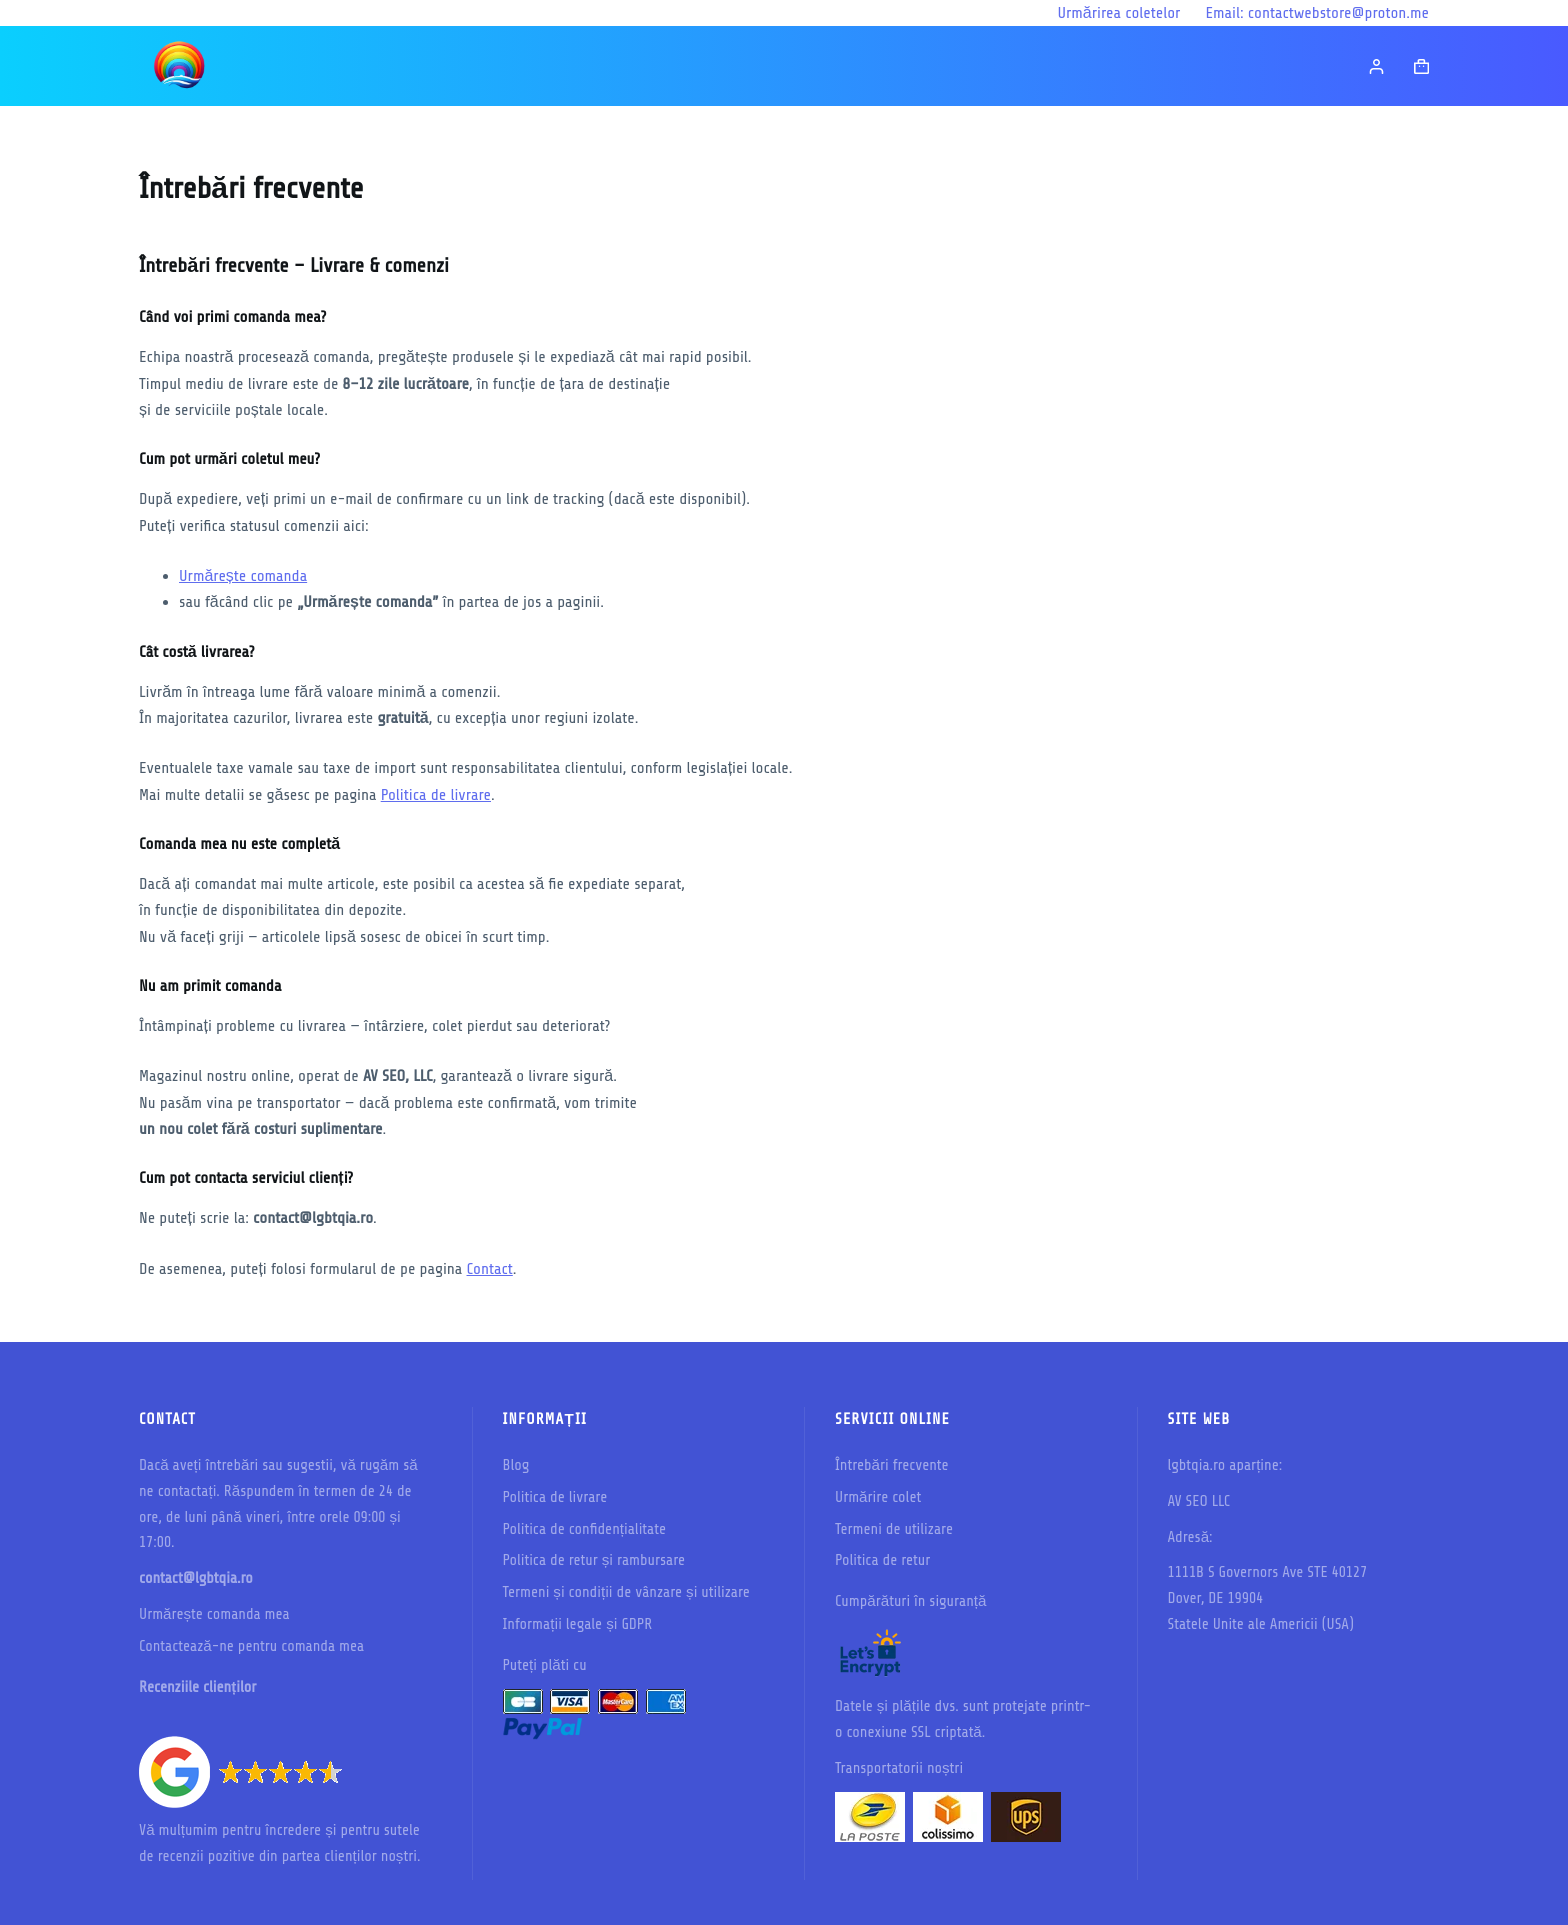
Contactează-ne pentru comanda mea (251, 1646)
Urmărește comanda (243, 576)
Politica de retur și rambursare (594, 1560)
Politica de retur (882, 1560)
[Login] (1376, 66)
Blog (516, 1465)
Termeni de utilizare (894, 1529)
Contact (490, 1269)
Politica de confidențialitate (585, 1529)
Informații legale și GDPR (578, 1624)
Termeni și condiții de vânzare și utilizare (626, 1592)
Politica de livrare (436, 795)
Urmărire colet (878, 1497)
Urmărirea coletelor (1118, 13)
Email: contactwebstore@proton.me (1317, 13)
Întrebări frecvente (892, 1465)
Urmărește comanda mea (214, 1614)
